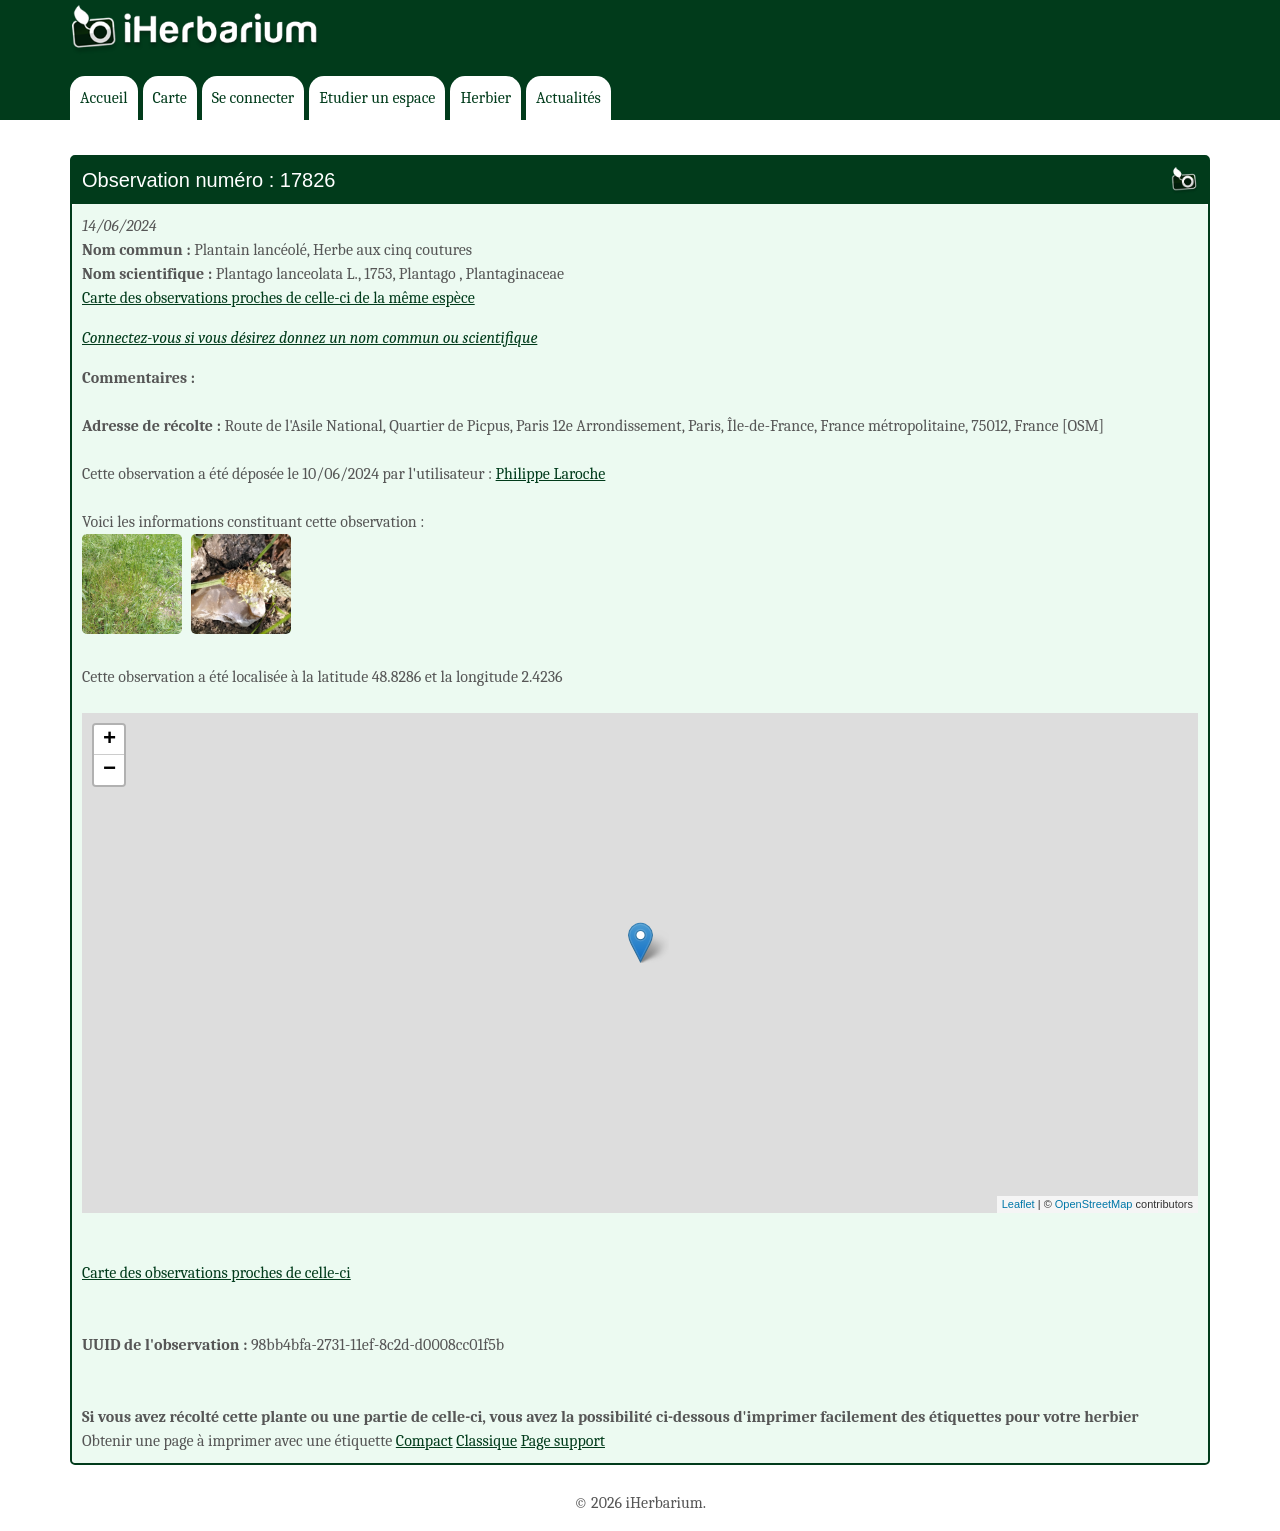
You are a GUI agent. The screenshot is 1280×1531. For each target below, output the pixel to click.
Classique (486, 1441)
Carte (170, 98)
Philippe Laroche (551, 474)
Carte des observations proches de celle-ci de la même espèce (278, 298)
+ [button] (109, 740)
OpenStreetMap (1094, 1204)
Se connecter (253, 98)
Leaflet (1018, 1204)
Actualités (568, 98)
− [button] (109, 770)
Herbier (485, 98)
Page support (563, 1441)
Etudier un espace (377, 98)
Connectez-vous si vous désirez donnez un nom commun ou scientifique (309, 338)
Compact (424, 1441)
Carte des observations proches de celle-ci (216, 1273)
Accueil (104, 98)
